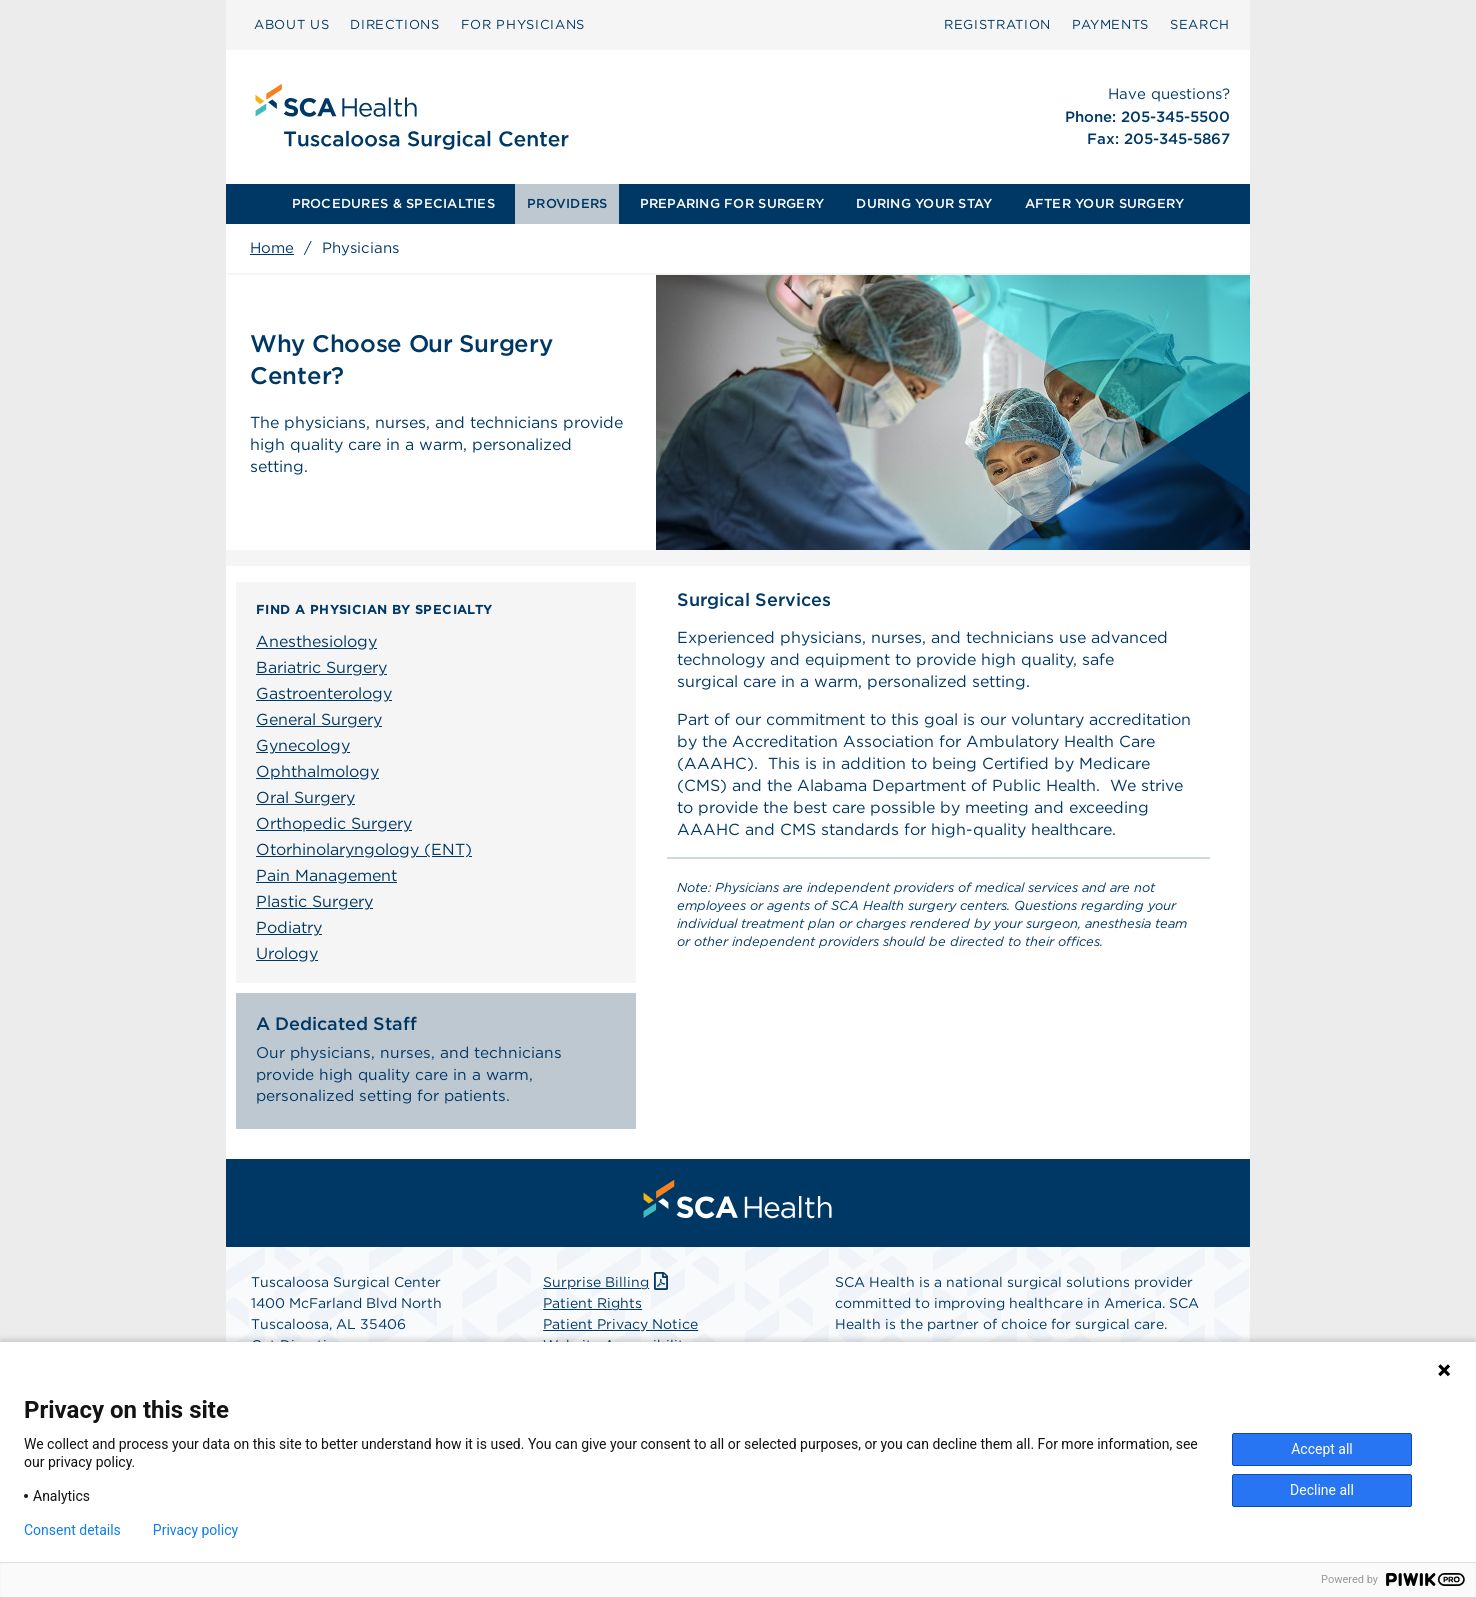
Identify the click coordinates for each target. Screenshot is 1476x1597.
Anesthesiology (316, 641)
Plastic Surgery (314, 901)
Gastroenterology (324, 693)
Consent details (72, 1530)
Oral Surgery (305, 797)
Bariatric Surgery (321, 667)
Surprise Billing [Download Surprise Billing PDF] (607, 1288)
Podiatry (289, 927)
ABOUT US (291, 24)
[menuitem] (291, 25)
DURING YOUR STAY (924, 203)
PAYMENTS (1110, 24)
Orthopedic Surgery (334, 823)
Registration (997, 24)
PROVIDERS (567, 203)
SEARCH (1200, 24)
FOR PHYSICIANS (523, 24)
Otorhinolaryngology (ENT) (364, 849)
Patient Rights (592, 1309)
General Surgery (319, 719)
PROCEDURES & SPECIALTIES (393, 203)
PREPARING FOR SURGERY (732, 203)
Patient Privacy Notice (620, 1330)
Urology (287, 953)
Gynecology (303, 745)
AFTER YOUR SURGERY (1105, 203)
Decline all (1322, 1490)
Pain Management (326, 875)
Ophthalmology (317, 771)
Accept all (1322, 1449)
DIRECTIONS (395, 24)
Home (272, 248)
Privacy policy (195, 1530)
